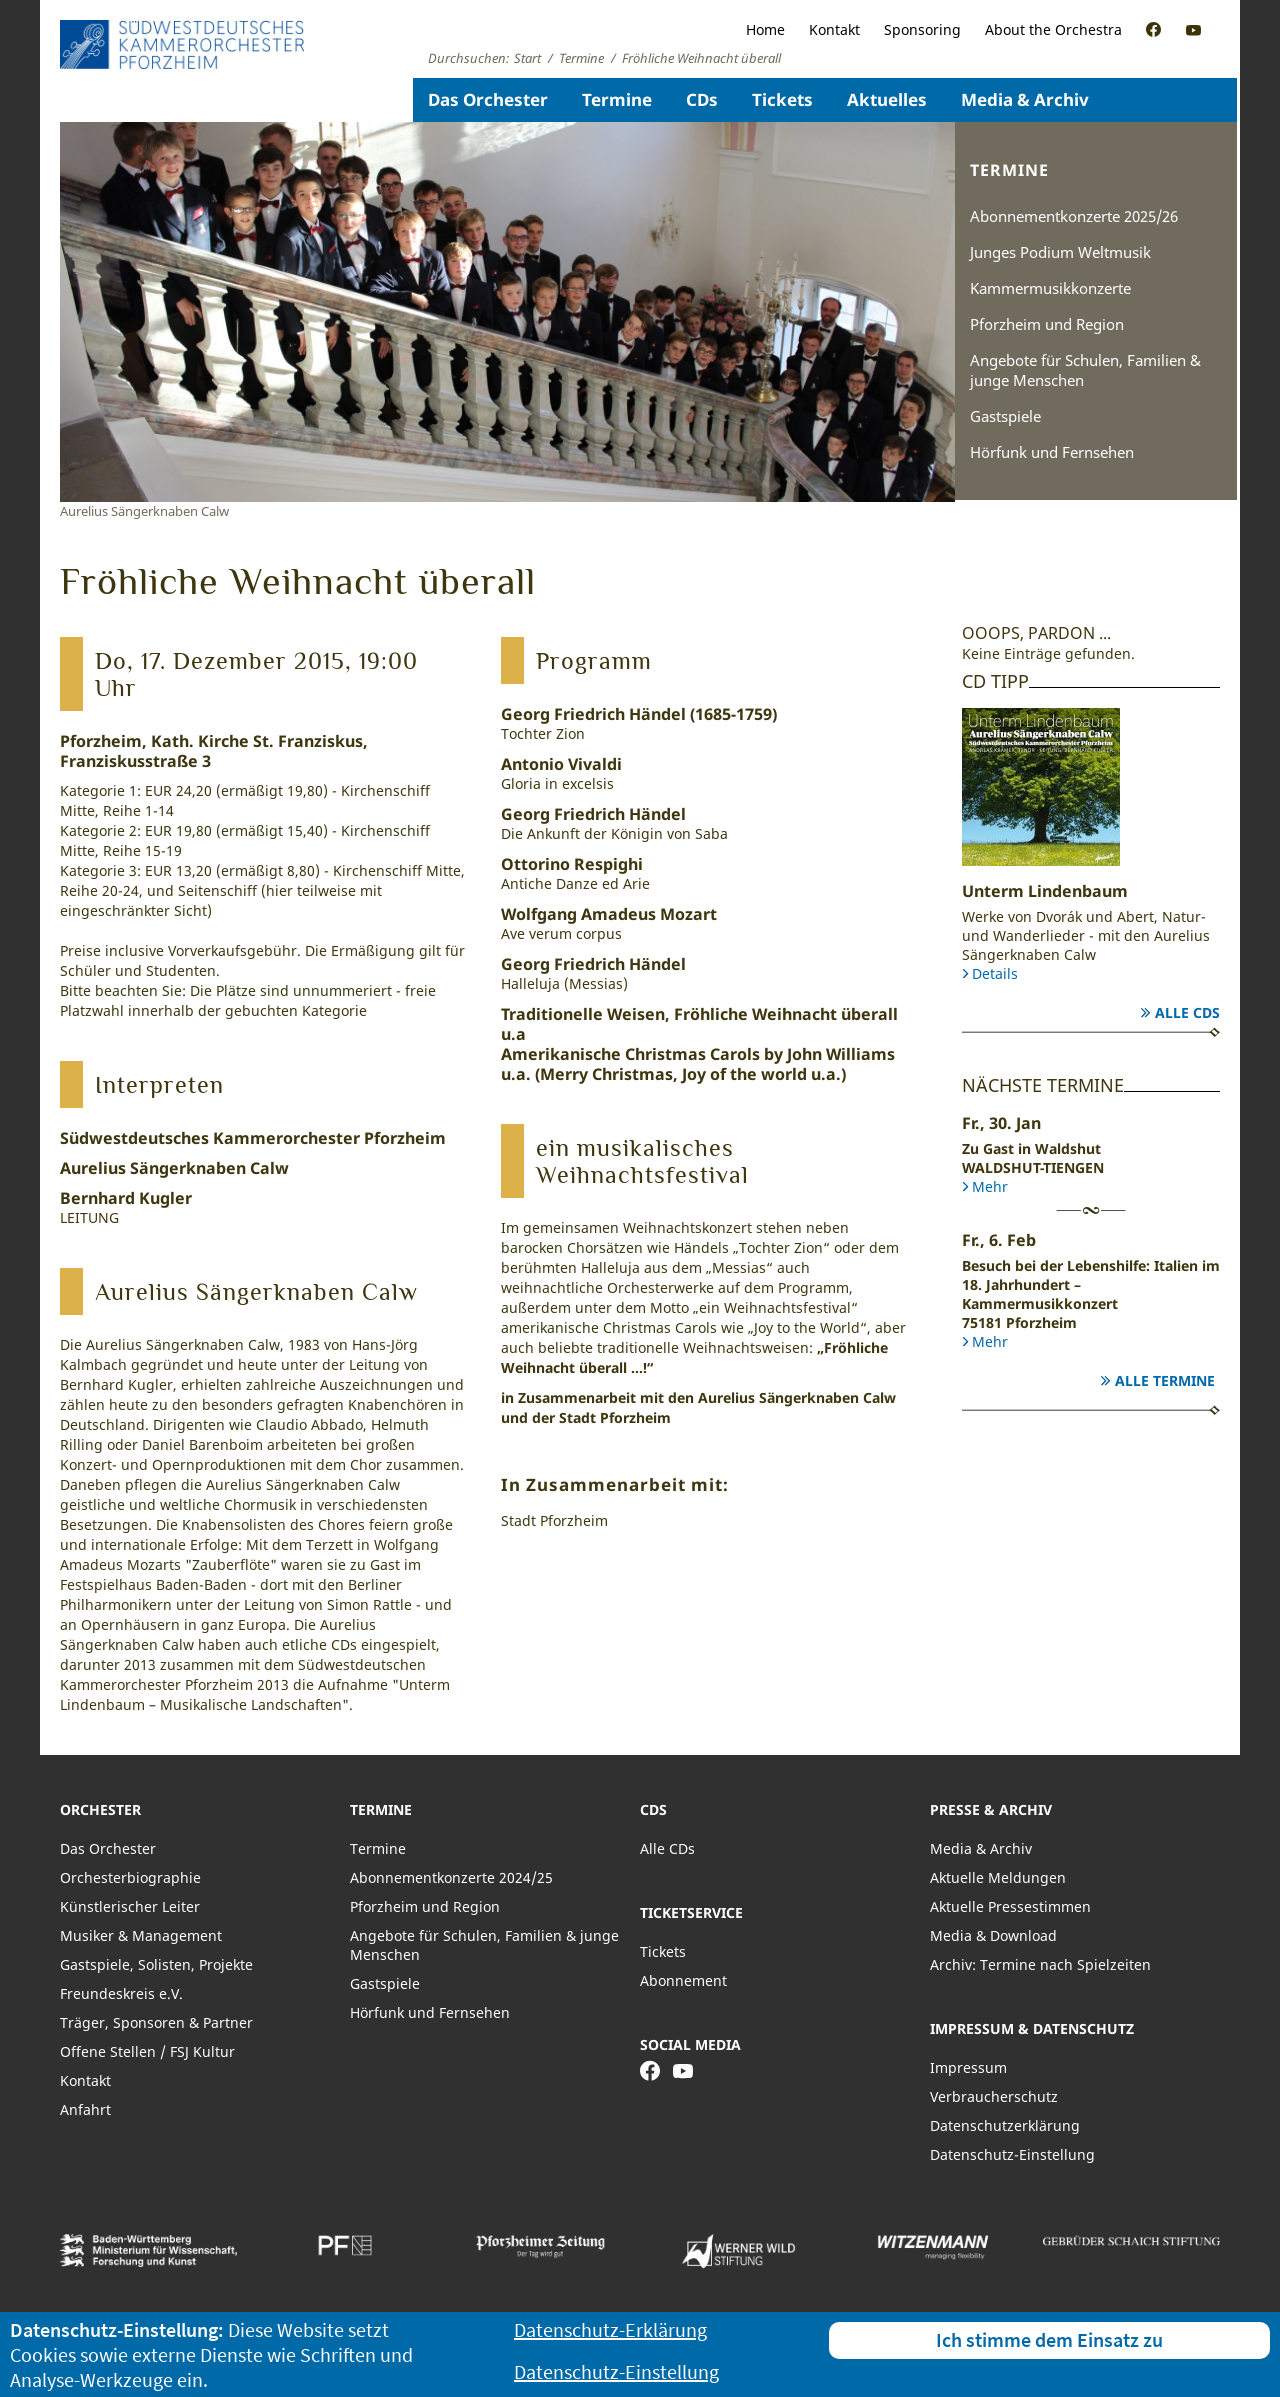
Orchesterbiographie (130, 1877)
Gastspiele (1005, 416)
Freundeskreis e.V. (121, 1993)
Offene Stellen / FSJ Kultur (147, 2051)
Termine (617, 99)
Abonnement (683, 1980)
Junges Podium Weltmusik (1060, 252)
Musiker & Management (141, 1935)
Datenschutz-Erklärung (610, 2329)
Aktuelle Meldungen (998, 1877)
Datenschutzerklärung (1005, 2125)
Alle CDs (1187, 1012)
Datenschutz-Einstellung (1012, 2154)
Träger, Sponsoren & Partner (156, 2022)
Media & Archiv (1025, 99)
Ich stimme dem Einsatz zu (1049, 2339)
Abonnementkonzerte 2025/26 (1074, 216)
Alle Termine (1165, 1380)
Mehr (990, 1186)
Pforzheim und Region (1047, 324)
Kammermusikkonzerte (1050, 288)
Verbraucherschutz (994, 2096)
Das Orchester (488, 99)
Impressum (968, 2067)
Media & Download (993, 1935)
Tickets (782, 99)
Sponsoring (922, 29)
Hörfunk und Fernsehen (1052, 452)
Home (765, 29)
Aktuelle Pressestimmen (1010, 1906)
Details (995, 973)
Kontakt (834, 29)
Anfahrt (85, 2109)
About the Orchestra (1053, 29)
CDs (702, 99)
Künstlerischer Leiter (130, 1906)
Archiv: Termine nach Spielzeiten (1040, 1964)
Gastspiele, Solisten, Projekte (156, 1964)
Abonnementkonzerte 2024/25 (451, 1877)
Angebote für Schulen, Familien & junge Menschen (1085, 370)
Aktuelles (887, 99)
